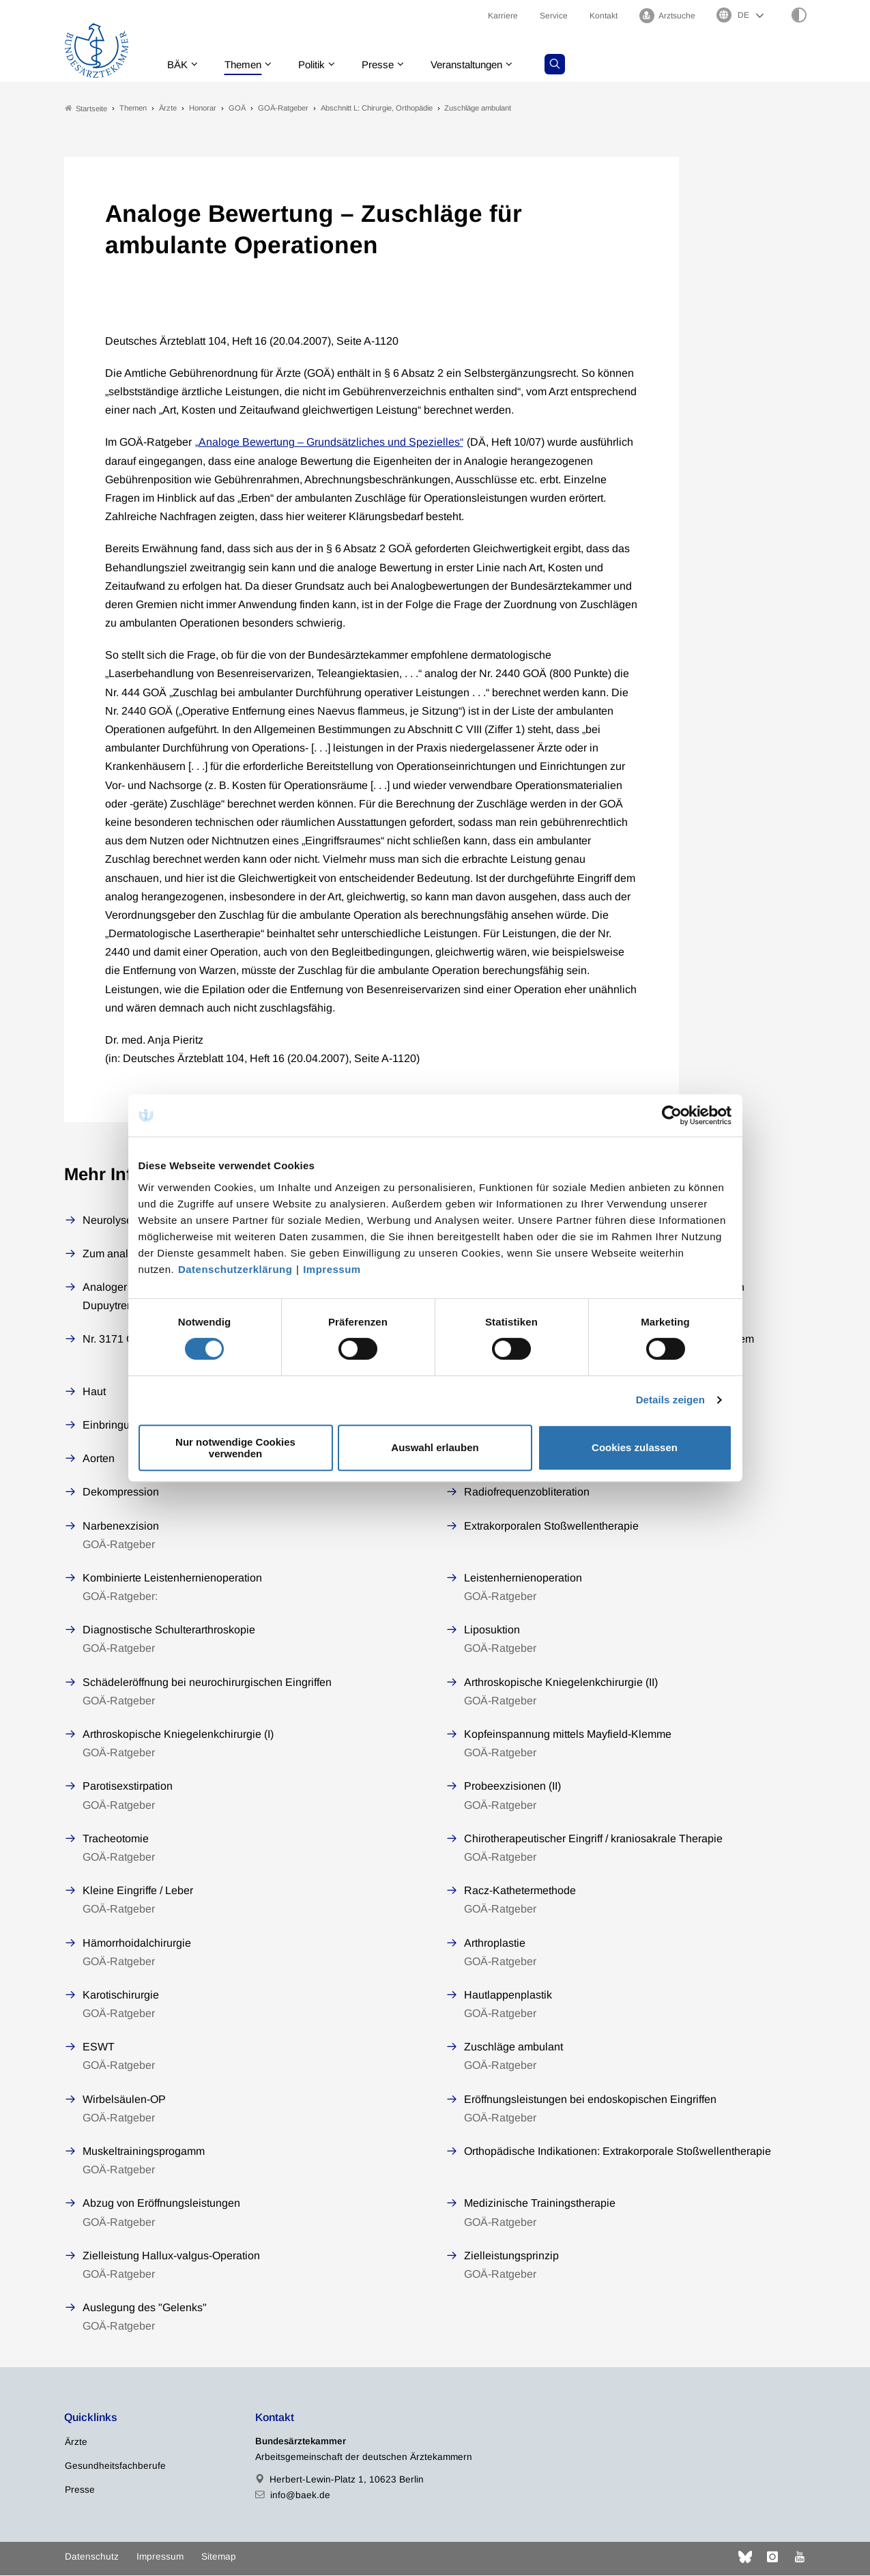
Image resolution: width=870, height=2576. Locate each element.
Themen (247, 64)
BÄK (179, 64)
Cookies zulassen (635, 1447)
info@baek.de (300, 2496)
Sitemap (218, 2557)
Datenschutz (92, 2557)
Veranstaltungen (481, 64)
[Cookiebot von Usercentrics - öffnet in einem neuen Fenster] (672, 1115)
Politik (319, 64)
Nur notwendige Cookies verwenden (235, 1447)
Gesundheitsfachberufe (115, 2466)
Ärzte (76, 2442)
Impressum (332, 1269)
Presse (388, 64)
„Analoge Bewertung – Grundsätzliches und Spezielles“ (329, 442)
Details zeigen (670, 1399)
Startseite (86, 108)
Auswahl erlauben (434, 1447)
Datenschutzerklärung (235, 1269)
